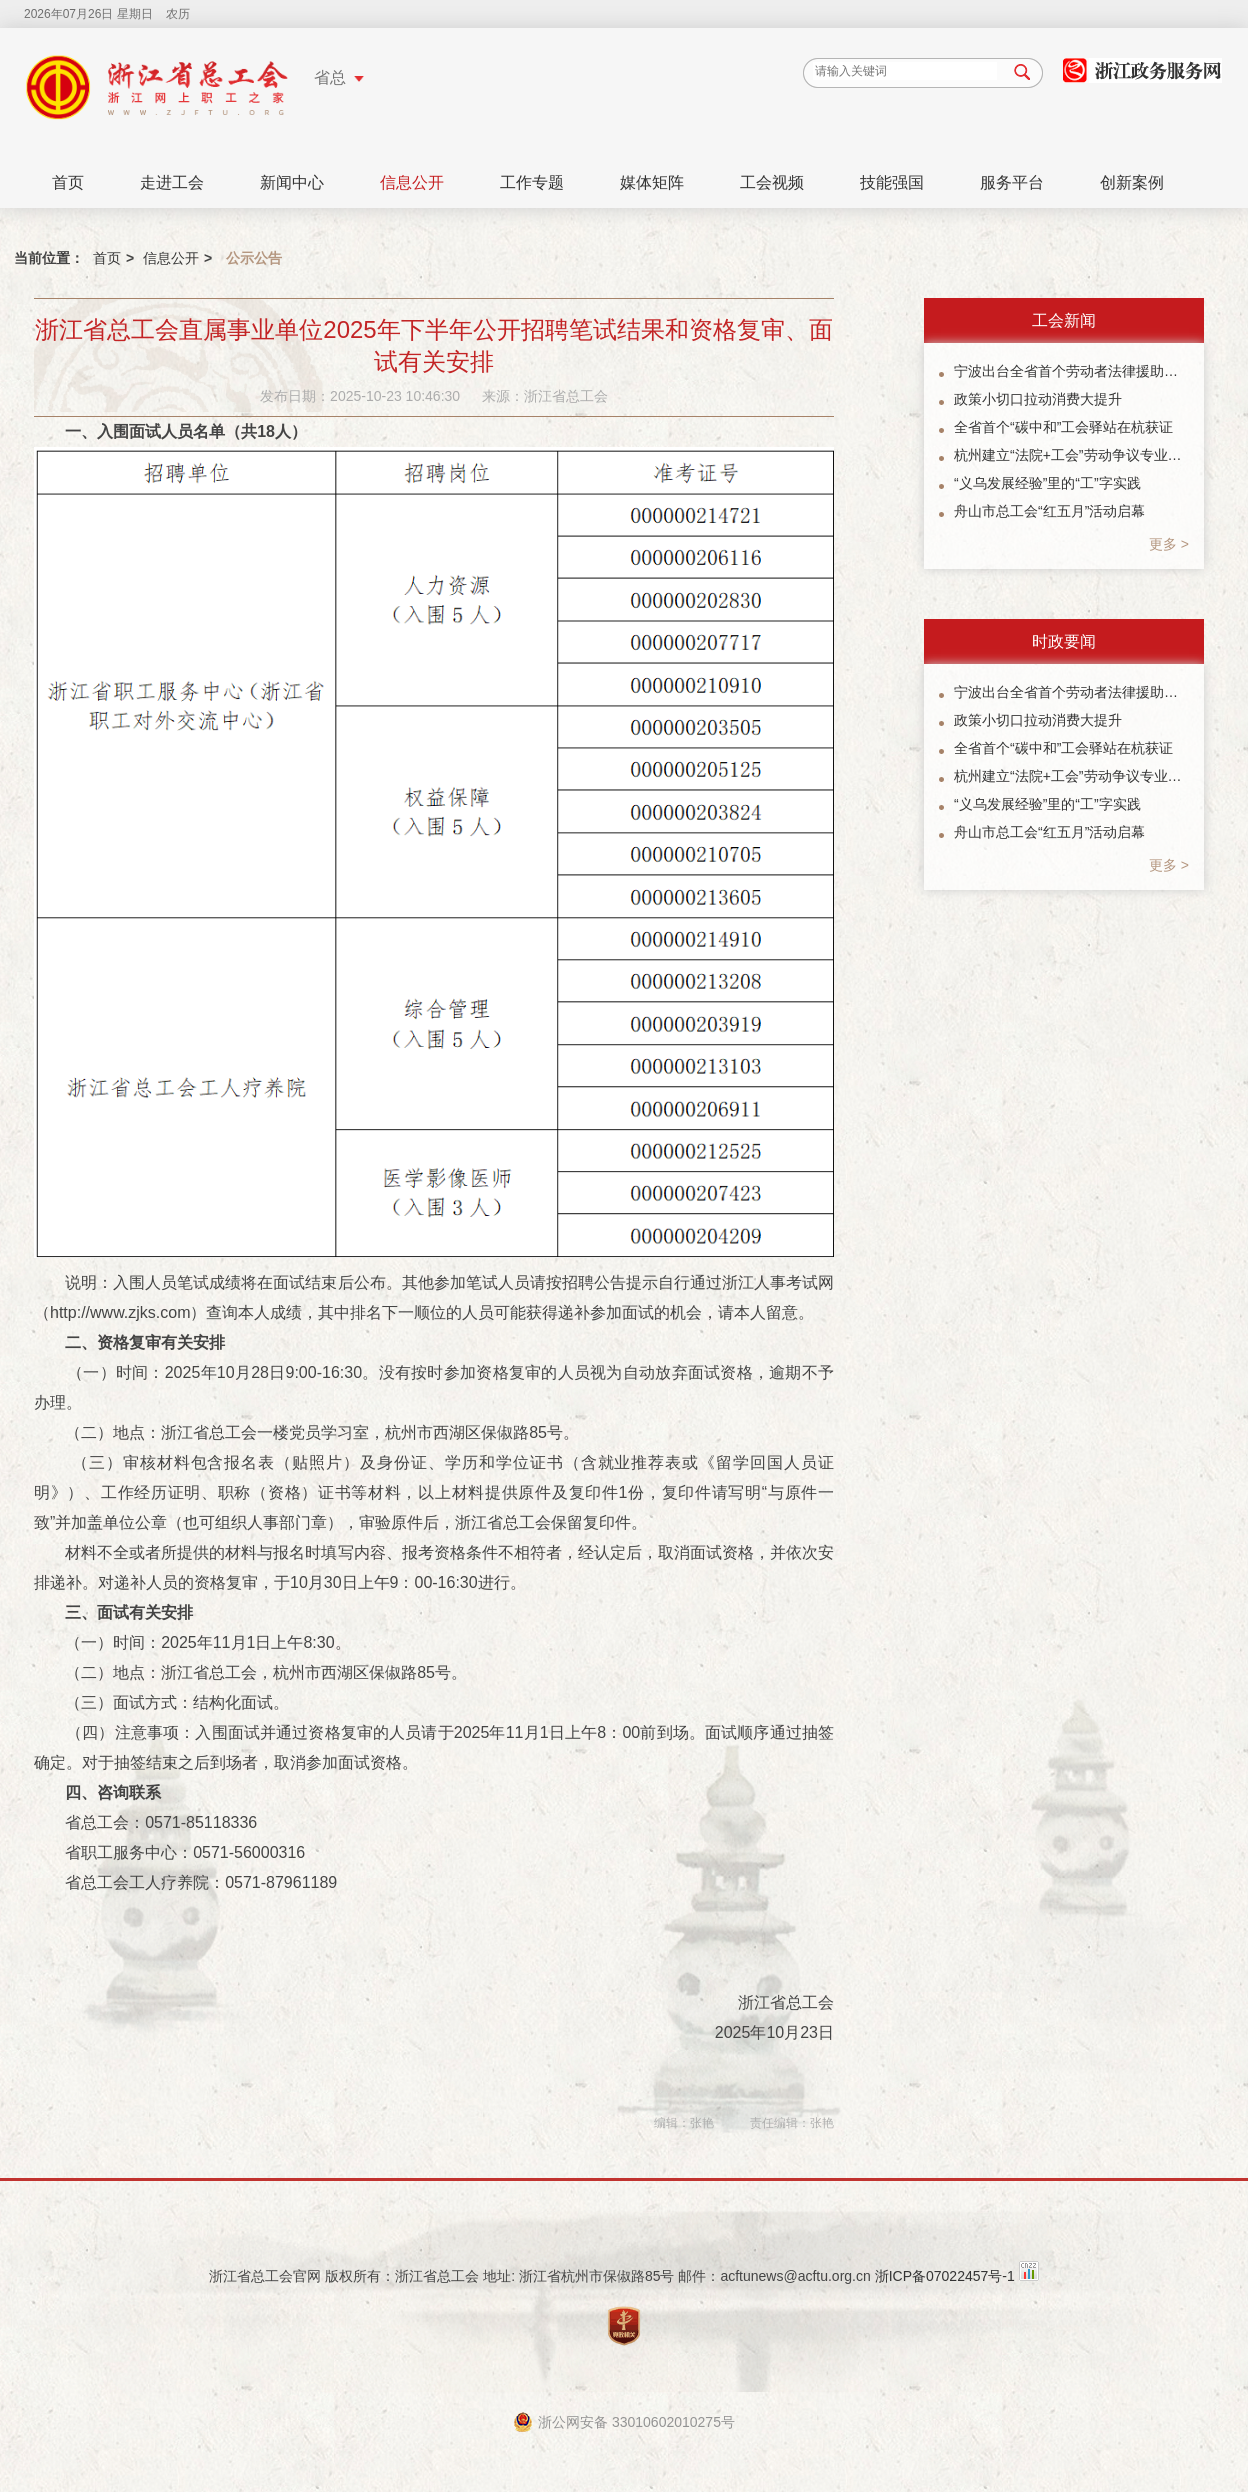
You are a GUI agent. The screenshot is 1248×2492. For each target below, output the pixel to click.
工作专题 (532, 182)
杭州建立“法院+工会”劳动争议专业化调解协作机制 (1071, 455)
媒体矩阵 (652, 182)
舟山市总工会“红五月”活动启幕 (1049, 511)
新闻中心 (292, 182)
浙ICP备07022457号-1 (945, 2276)
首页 (68, 182)
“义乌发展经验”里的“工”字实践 (1047, 483)
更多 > (1169, 544)
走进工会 (172, 182)
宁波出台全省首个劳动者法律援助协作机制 (1071, 371)
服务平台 (1012, 182)
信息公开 (412, 182)
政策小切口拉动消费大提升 (1038, 399)
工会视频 (772, 182)
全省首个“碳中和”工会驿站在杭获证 (1063, 427)
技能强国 (892, 182)
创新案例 (1132, 182)
